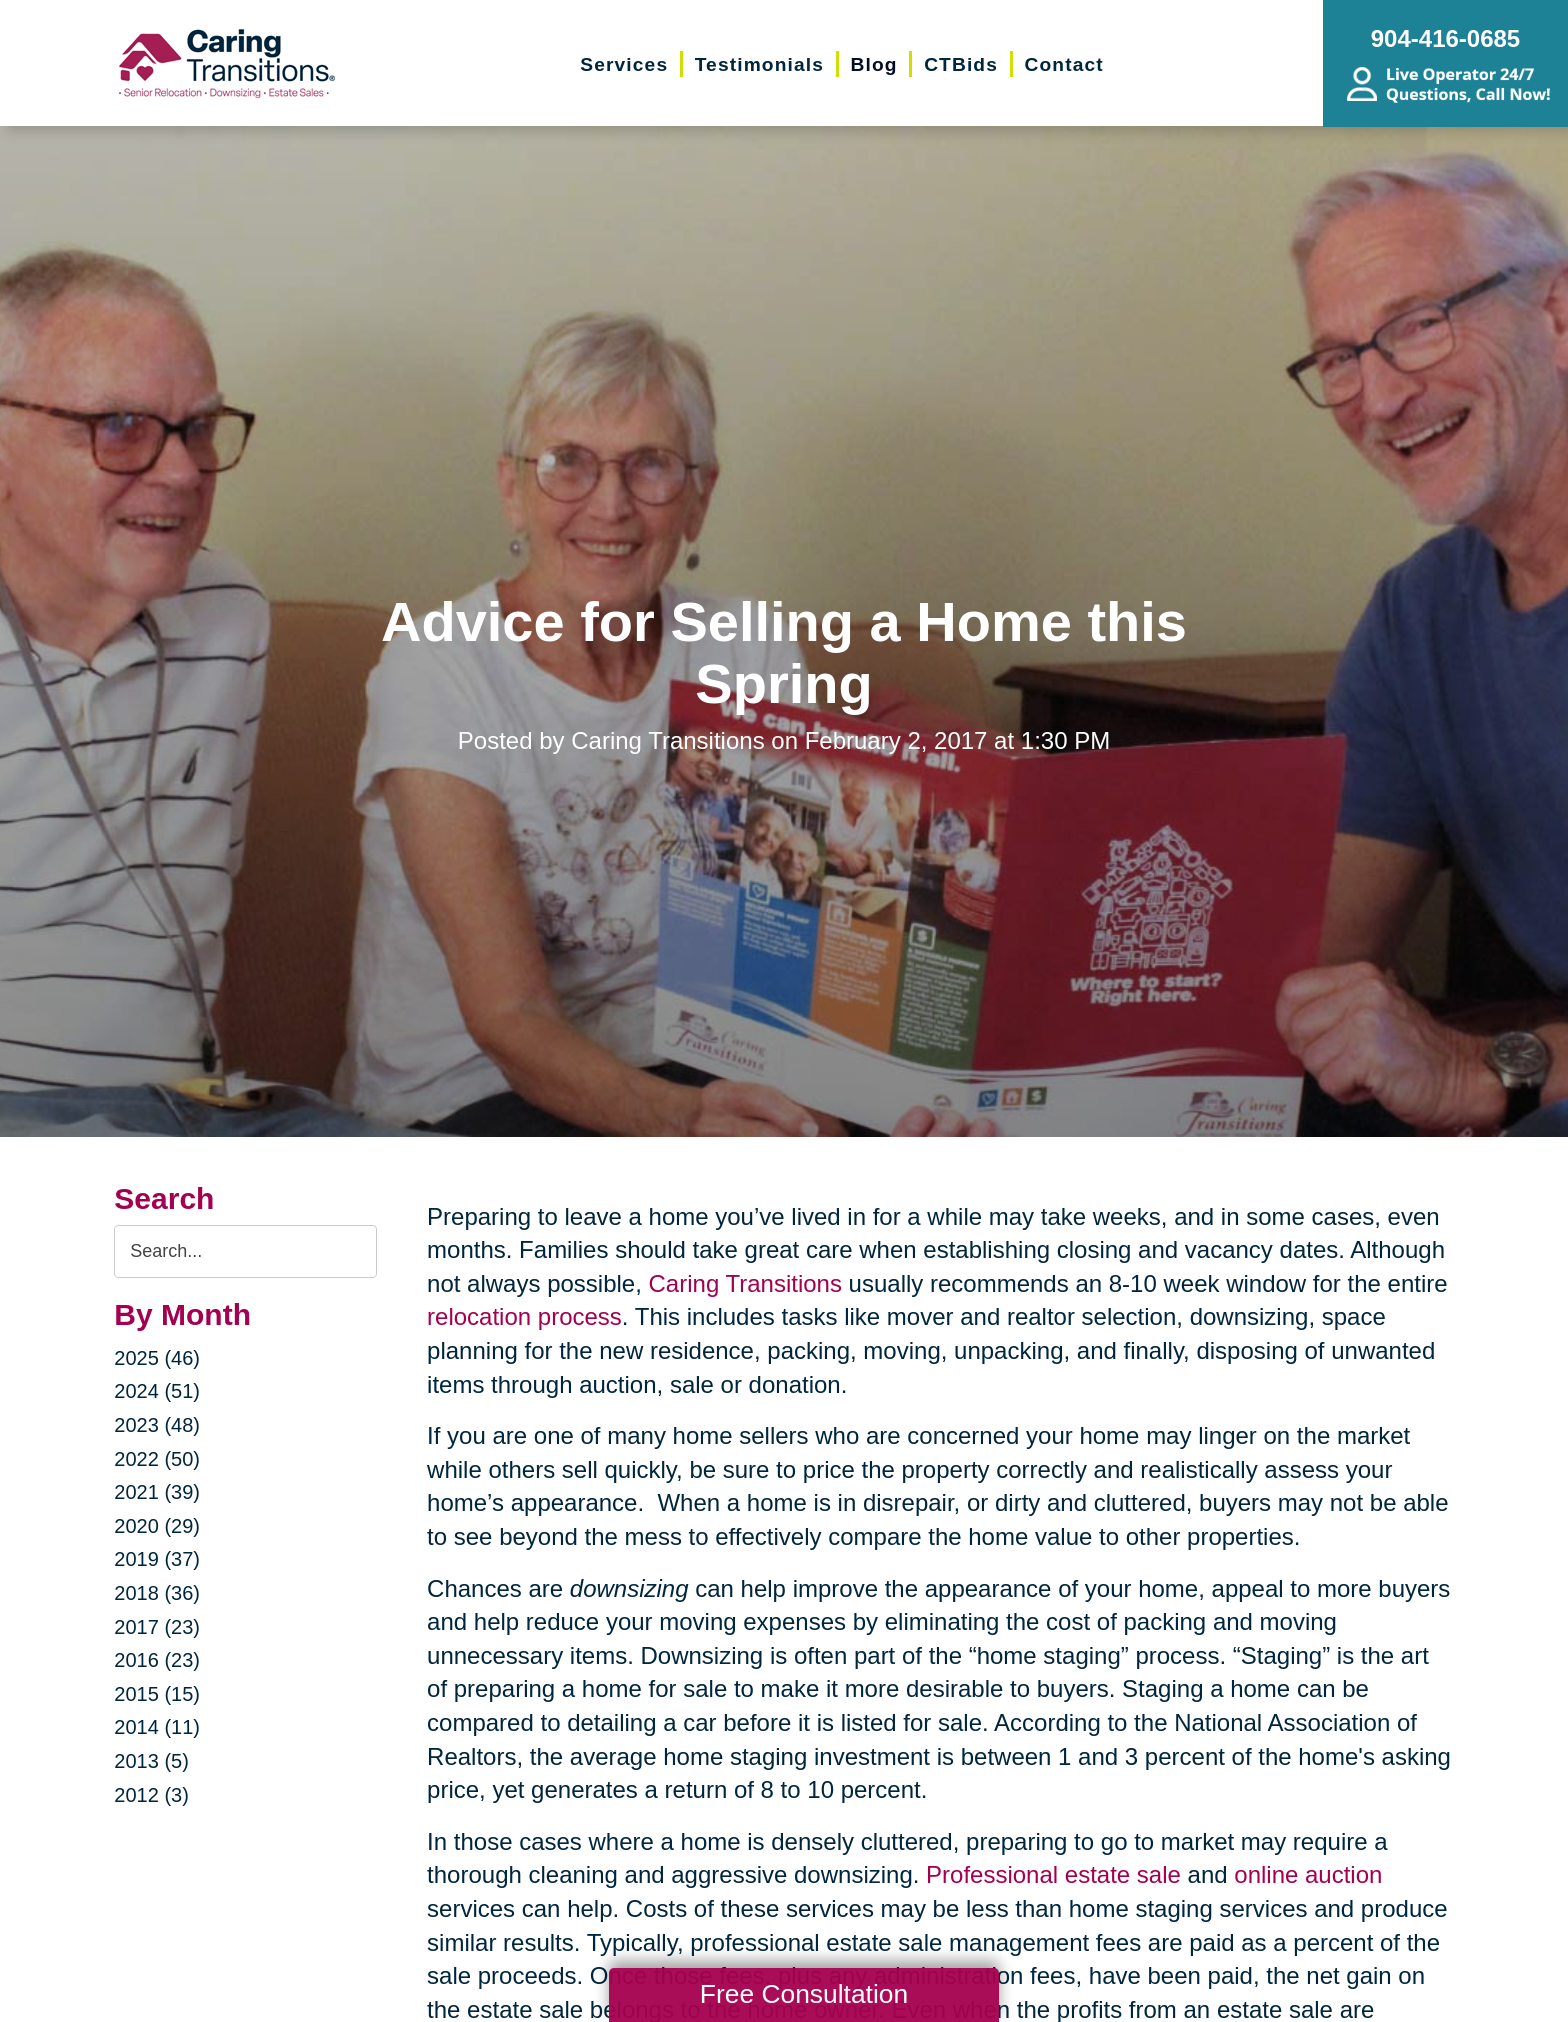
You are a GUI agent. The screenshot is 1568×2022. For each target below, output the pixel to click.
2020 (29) (157, 1526)
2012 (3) (151, 1795)
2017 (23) (157, 1627)
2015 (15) (157, 1694)
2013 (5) (151, 1761)
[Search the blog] (245, 1251)
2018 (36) (157, 1593)
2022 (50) (157, 1459)
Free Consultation (804, 1994)
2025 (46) (157, 1358)
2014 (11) (157, 1727)
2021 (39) (157, 1492)
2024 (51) (157, 1391)
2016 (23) (157, 1660)
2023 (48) (157, 1425)
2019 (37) (157, 1559)
